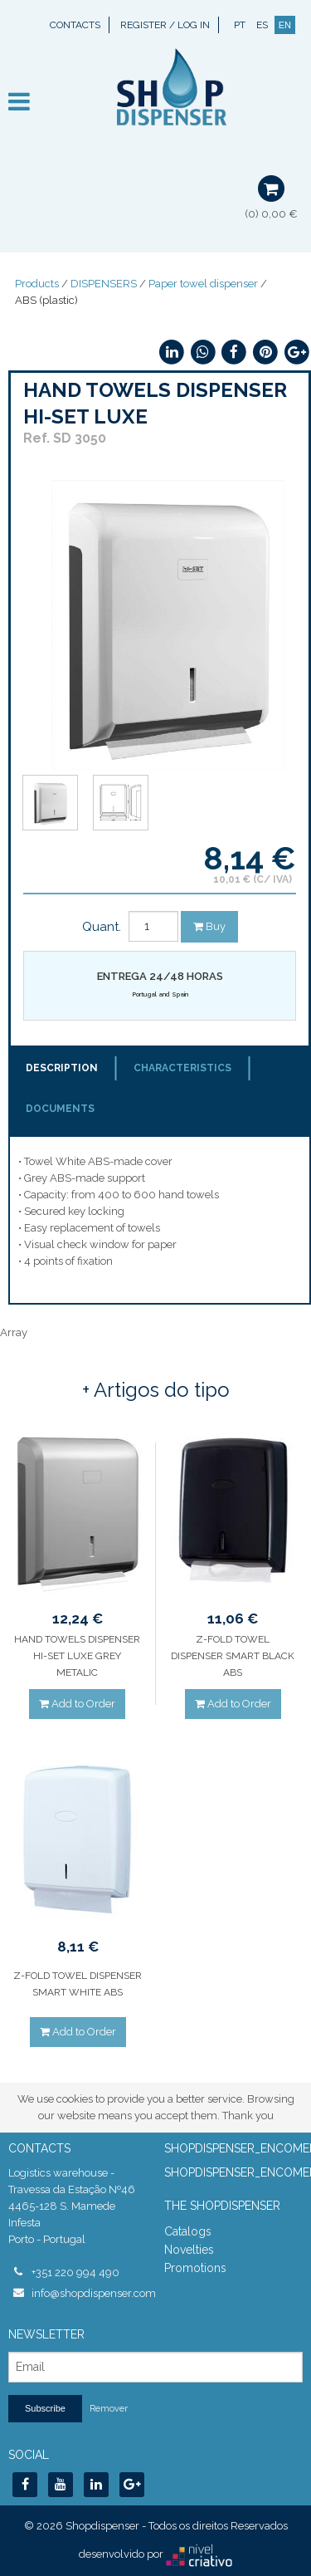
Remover (109, 2408)
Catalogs (187, 2231)
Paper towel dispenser (203, 283)
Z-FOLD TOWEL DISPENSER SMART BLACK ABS (232, 1655)
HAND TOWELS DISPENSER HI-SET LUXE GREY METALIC (77, 1655)
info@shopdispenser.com (90, 2293)
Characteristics (182, 1068)
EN (285, 25)
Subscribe (45, 2408)
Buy (209, 926)
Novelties (189, 2249)
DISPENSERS (103, 283)
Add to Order (77, 1703)
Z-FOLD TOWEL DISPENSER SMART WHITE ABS (77, 1984)
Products (37, 283)
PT (239, 25)
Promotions (195, 2268)
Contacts (75, 25)
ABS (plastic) (46, 300)
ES (262, 25)
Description (62, 1068)
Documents (60, 1108)
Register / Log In (165, 25)
